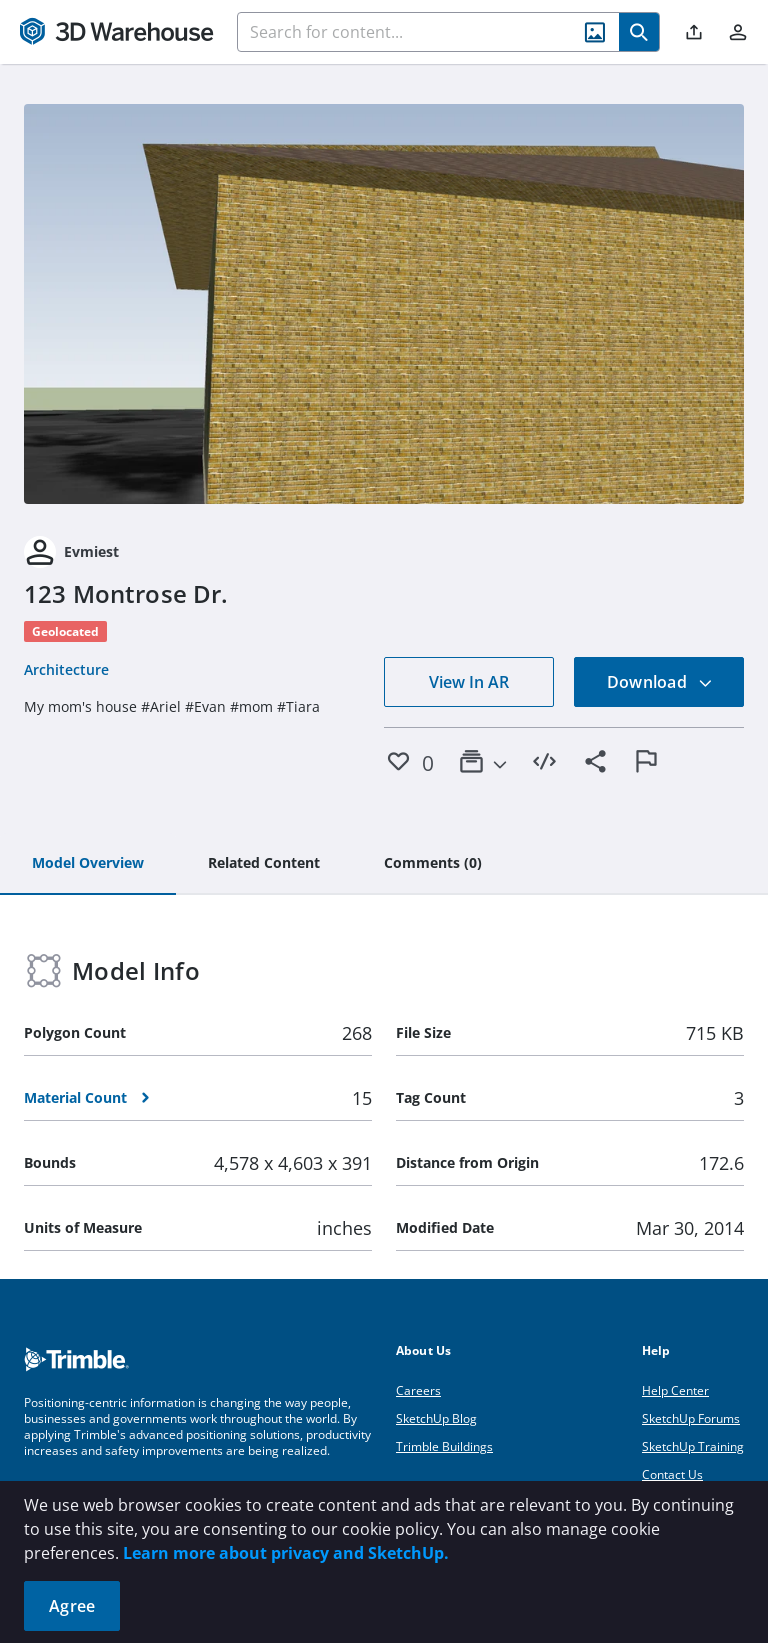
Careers (418, 1390)
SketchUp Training (693, 1446)
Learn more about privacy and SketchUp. (286, 1553)
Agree (72, 1606)
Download (660, 682)
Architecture (66, 669)
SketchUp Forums (691, 1418)
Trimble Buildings (444, 1446)
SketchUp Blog (436, 1418)
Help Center (675, 1390)
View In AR (469, 682)
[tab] (88, 864)
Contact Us (672, 1474)
